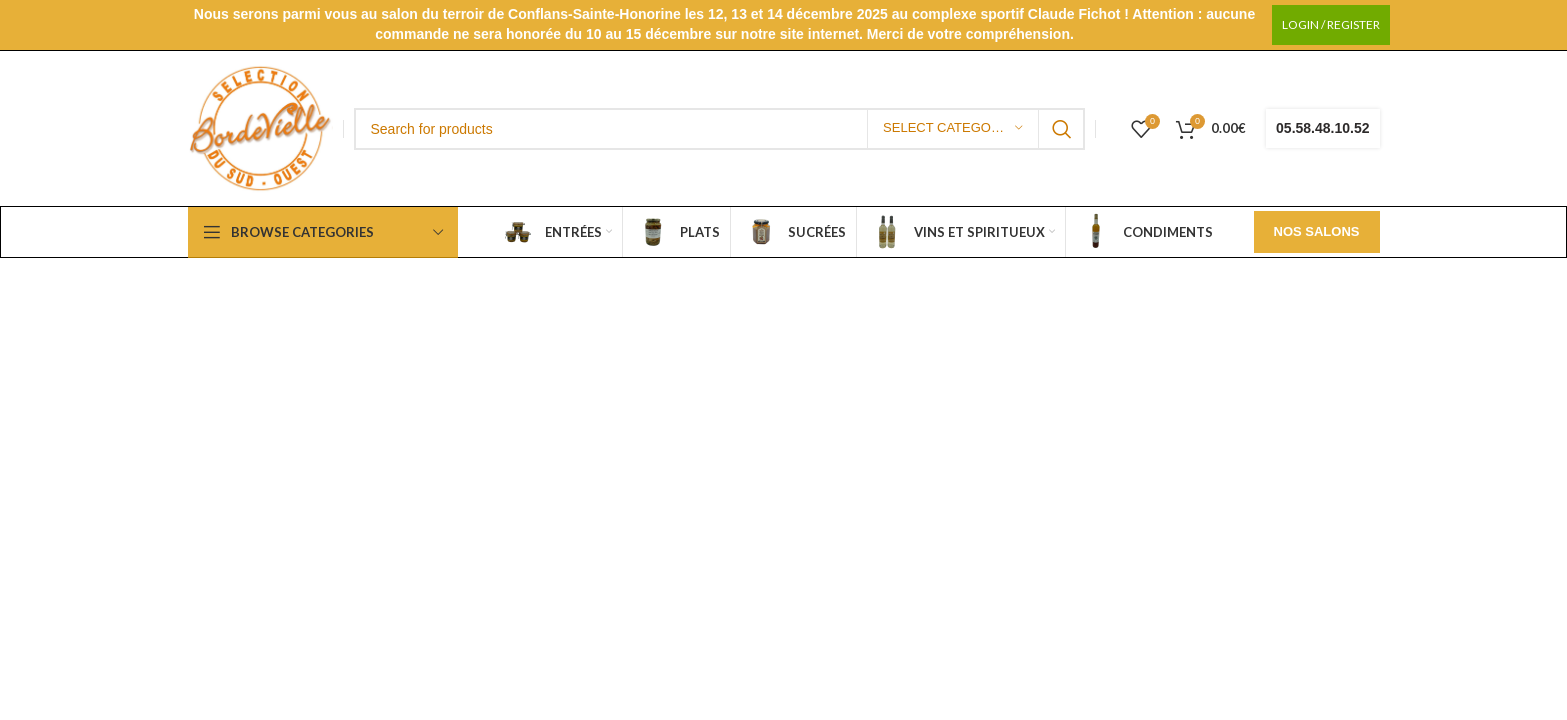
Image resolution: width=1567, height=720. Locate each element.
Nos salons (1317, 231)
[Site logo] (260, 128)
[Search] (720, 129)
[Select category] (953, 129)
